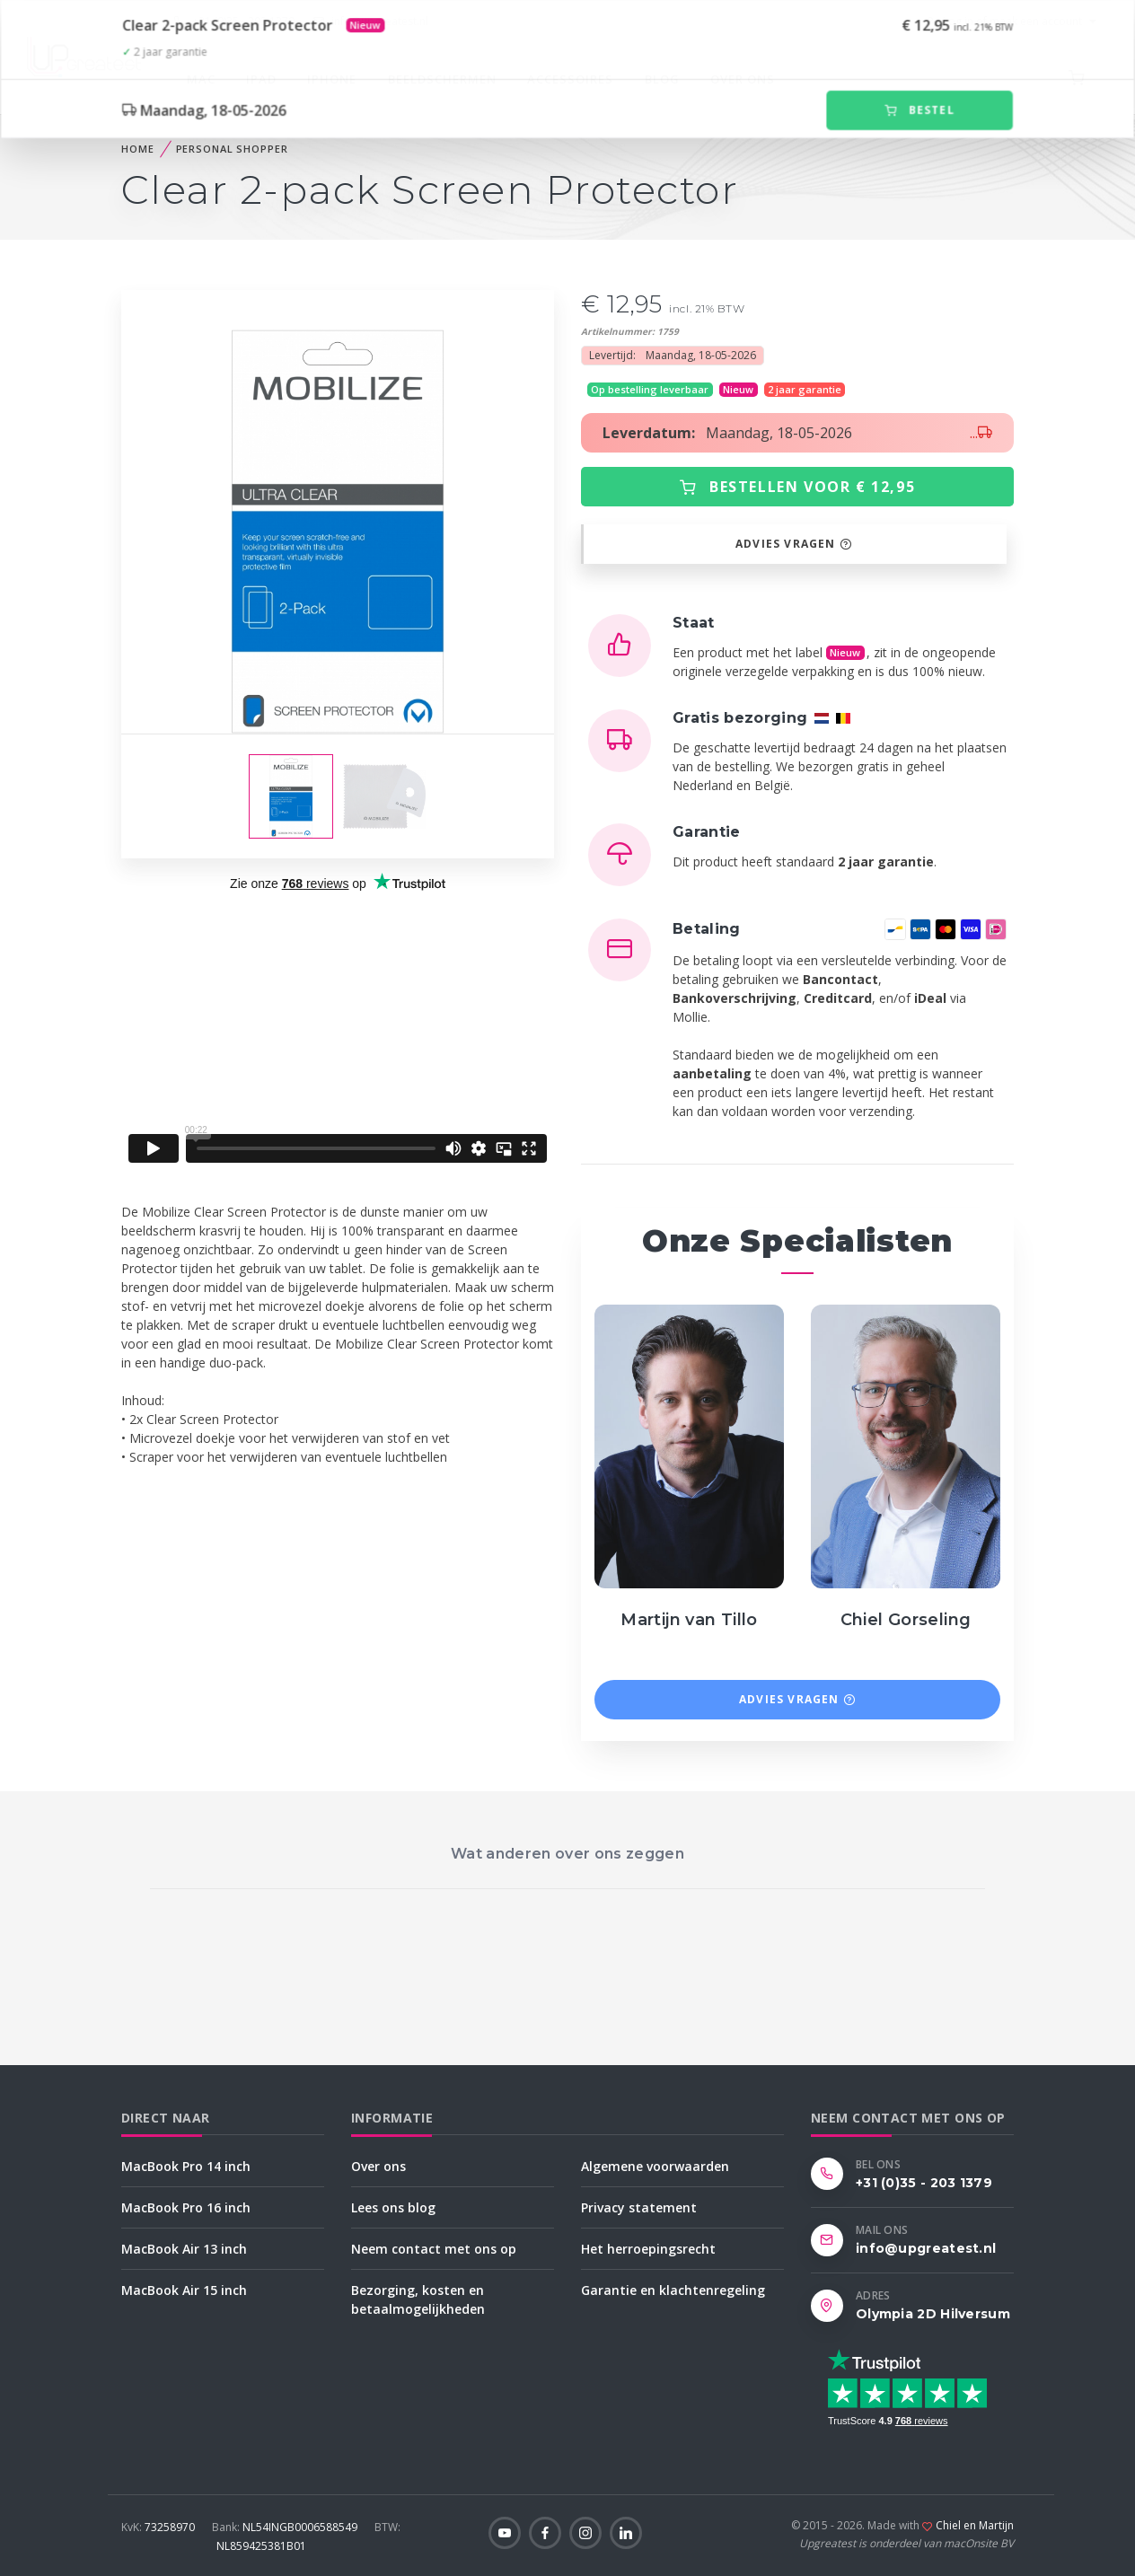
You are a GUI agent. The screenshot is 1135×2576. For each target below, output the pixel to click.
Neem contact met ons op (433, 2248)
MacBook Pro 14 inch (186, 2166)
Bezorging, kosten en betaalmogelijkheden (418, 2299)
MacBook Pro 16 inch (186, 2207)
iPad (261, 79)
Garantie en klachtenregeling (673, 2290)
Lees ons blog (393, 2207)
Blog (662, 79)
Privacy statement (639, 2207)
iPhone (331, 79)
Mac (201, 79)
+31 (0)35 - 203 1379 (234, 21)
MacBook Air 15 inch (184, 2290)
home (137, 148)
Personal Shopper (232, 148)
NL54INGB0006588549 (286, 2527)
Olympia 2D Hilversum (933, 2314)
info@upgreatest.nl (370, 21)
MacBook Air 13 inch (184, 2248)
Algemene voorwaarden (655, 2166)
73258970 (159, 2527)
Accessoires (570, 79)
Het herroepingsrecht (648, 2248)
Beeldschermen (442, 79)
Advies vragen (793, 543)
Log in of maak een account (1003, 21)
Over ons (742, 79)
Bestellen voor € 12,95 (797, 487)
